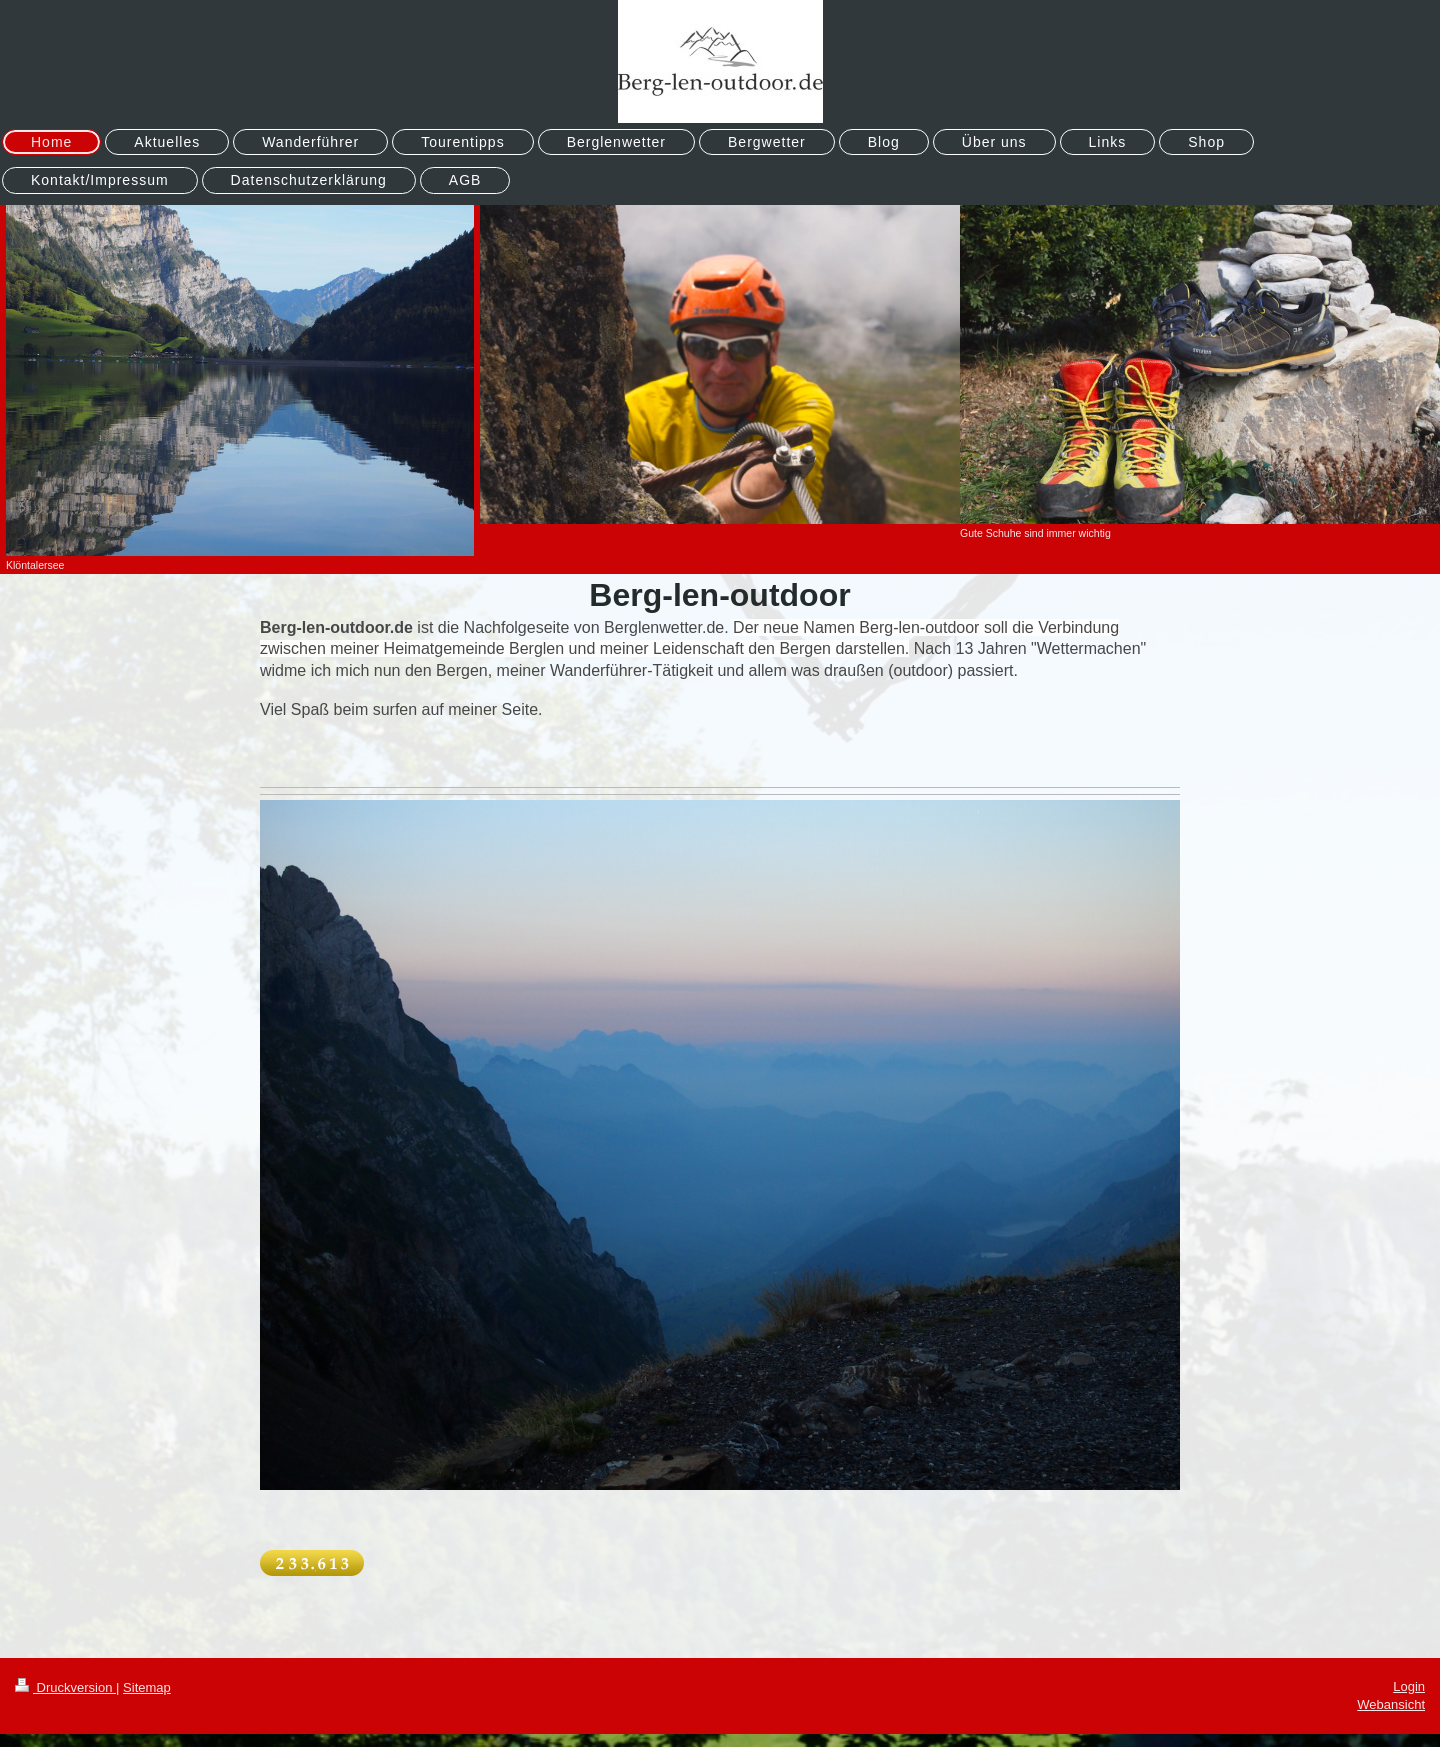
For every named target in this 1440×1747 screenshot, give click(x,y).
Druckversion (65, 1687)
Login (1409, 1686)
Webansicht (1391, 1704)
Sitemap (147, 1687)
